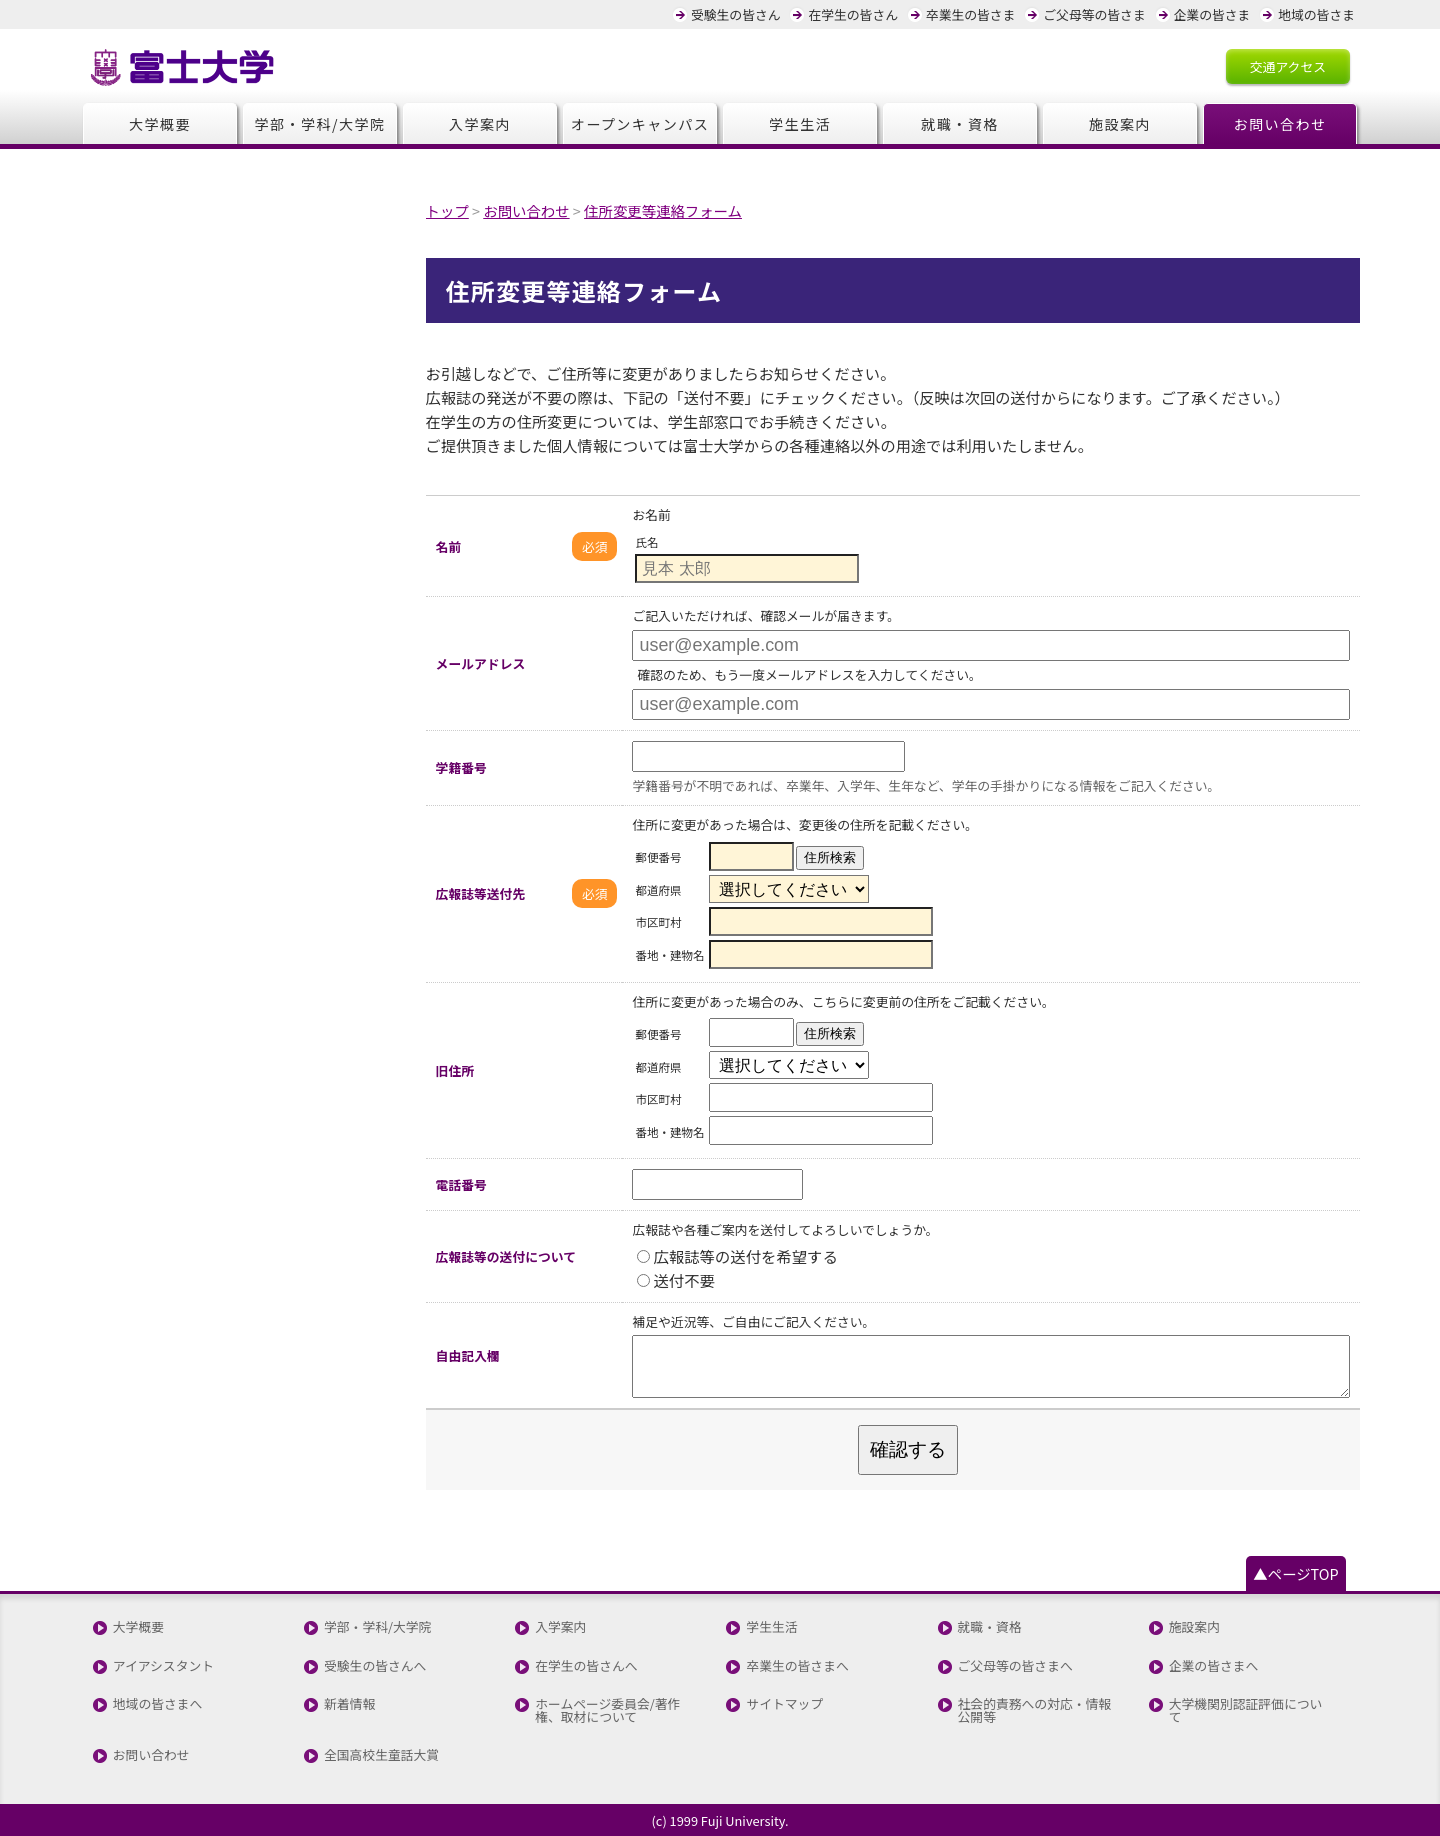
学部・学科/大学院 (320, 124)
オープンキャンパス (640, 124)
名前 (449, 546)
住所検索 (830, 857)
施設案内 (1120, 124)
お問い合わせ (1280, 124)
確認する (908, 1449)
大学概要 (160, 124)
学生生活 (800, 124)
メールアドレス (481, 663)
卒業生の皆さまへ (797, 1666)
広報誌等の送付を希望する (737, 1256)
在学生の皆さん (853, 14)
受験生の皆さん (736, 14)
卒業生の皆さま (971, 14)
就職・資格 (959, 124)
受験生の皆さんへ (375, 1666)
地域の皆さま (1316, 14)
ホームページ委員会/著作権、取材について (607, 1711)
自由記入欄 (468, 1355)
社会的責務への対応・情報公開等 (1035, 1711)
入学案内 (480, 124)
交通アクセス (1288, 66)
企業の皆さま (1212, 14)
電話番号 (461, 1184)
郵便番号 (658, 857)
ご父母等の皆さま (1094, 14)
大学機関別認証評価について (1246, 1711)
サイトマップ (784, 1704)
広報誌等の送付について (506, 1256)
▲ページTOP (1295, 1573)
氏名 (646, 542)
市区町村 (658, 922)
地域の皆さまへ (158, 1704)
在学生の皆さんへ (586, 1666)
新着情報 (349, 1704)
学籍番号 (461, 767)
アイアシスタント (163, 1666)
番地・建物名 (669, 955)
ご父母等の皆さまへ (1015, 1666)
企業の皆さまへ (1214, 1666)
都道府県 (658, 889)
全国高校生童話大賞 (381, 1755)
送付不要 (675, 1280)
